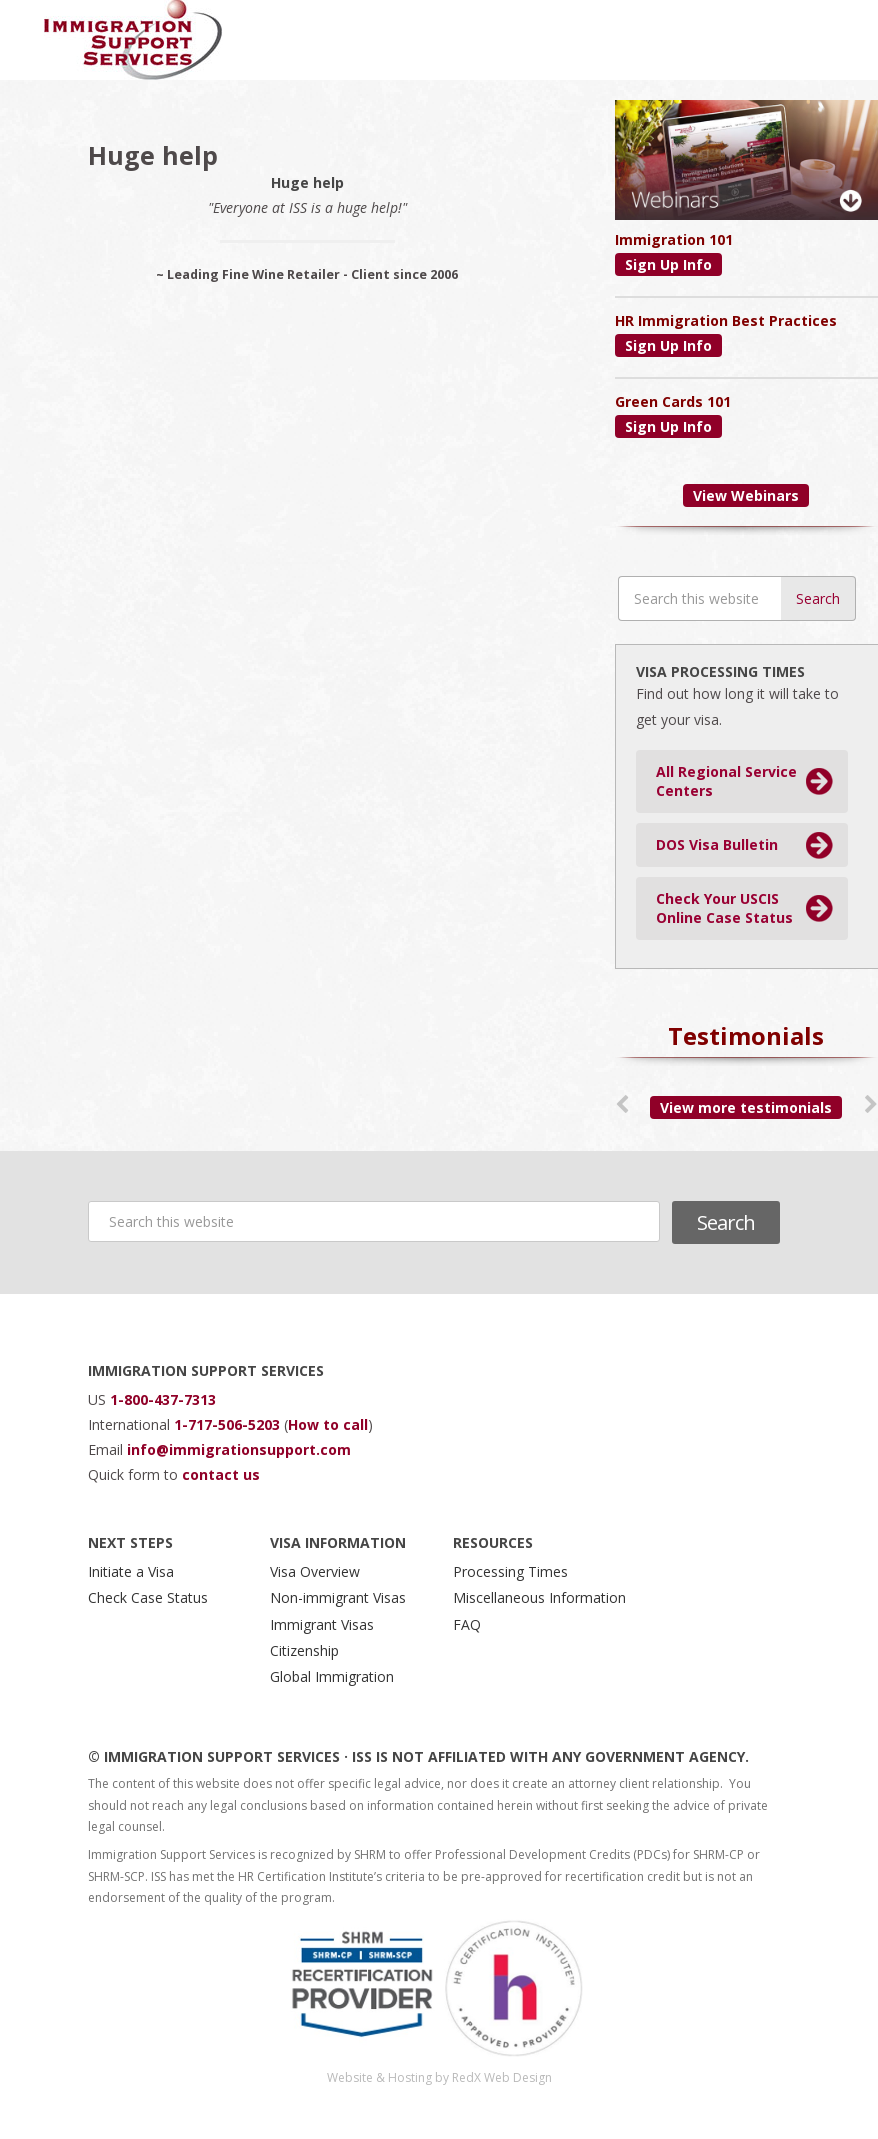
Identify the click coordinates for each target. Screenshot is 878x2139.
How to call (328, 1424)
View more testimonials (746, 1107)
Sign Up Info (668, 264)
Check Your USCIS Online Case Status (724, 908)
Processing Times (510, 1571)
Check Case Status (148, 1597)
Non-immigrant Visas (338, 1597)
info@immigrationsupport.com (239, 1449)
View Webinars (746, 495)
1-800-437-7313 (163, 1399)
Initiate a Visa (131, 1571)
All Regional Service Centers (726, 781)
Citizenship (304, 1650)
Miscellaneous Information (539, 1597)
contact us (221, 1474)
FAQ (467, 1624)
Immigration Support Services (133, 40)
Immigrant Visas (322, 1624)
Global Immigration (332, 1676)
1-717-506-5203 (229, 1424)
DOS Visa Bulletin (717, 844)
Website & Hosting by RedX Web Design (439, 2077)
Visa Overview (315, 1571)
